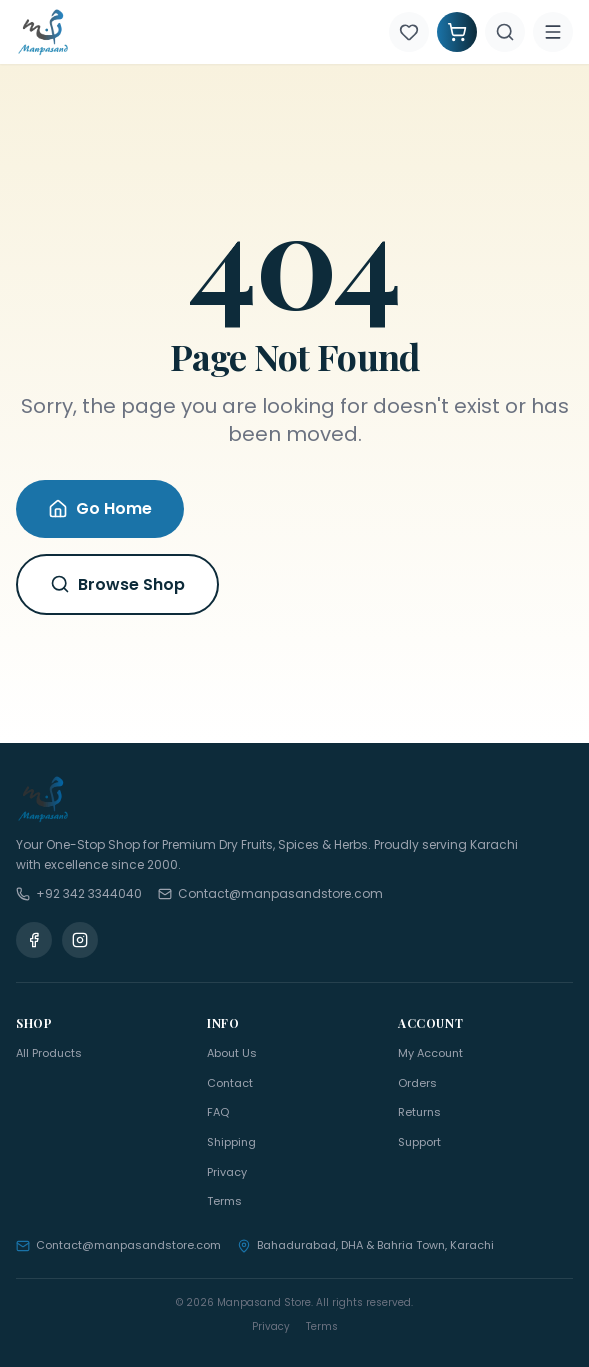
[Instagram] (80, 940)
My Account (430, 1053)
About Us (232, 1053)
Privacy (227, 1172)
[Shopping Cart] (457, 32)
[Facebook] (34, 940)
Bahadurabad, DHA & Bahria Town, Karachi (365, 1245)
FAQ (218, 1112)
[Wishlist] (409, 32)
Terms (224, 1201)
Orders (417, 1083)
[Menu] (553, 32)
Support (419, 1142)
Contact (230, 1083)
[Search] (505, 32)
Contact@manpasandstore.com (118, 1245)
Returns (419, 1112)
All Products (49, 1053)
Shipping (231, 1142)
